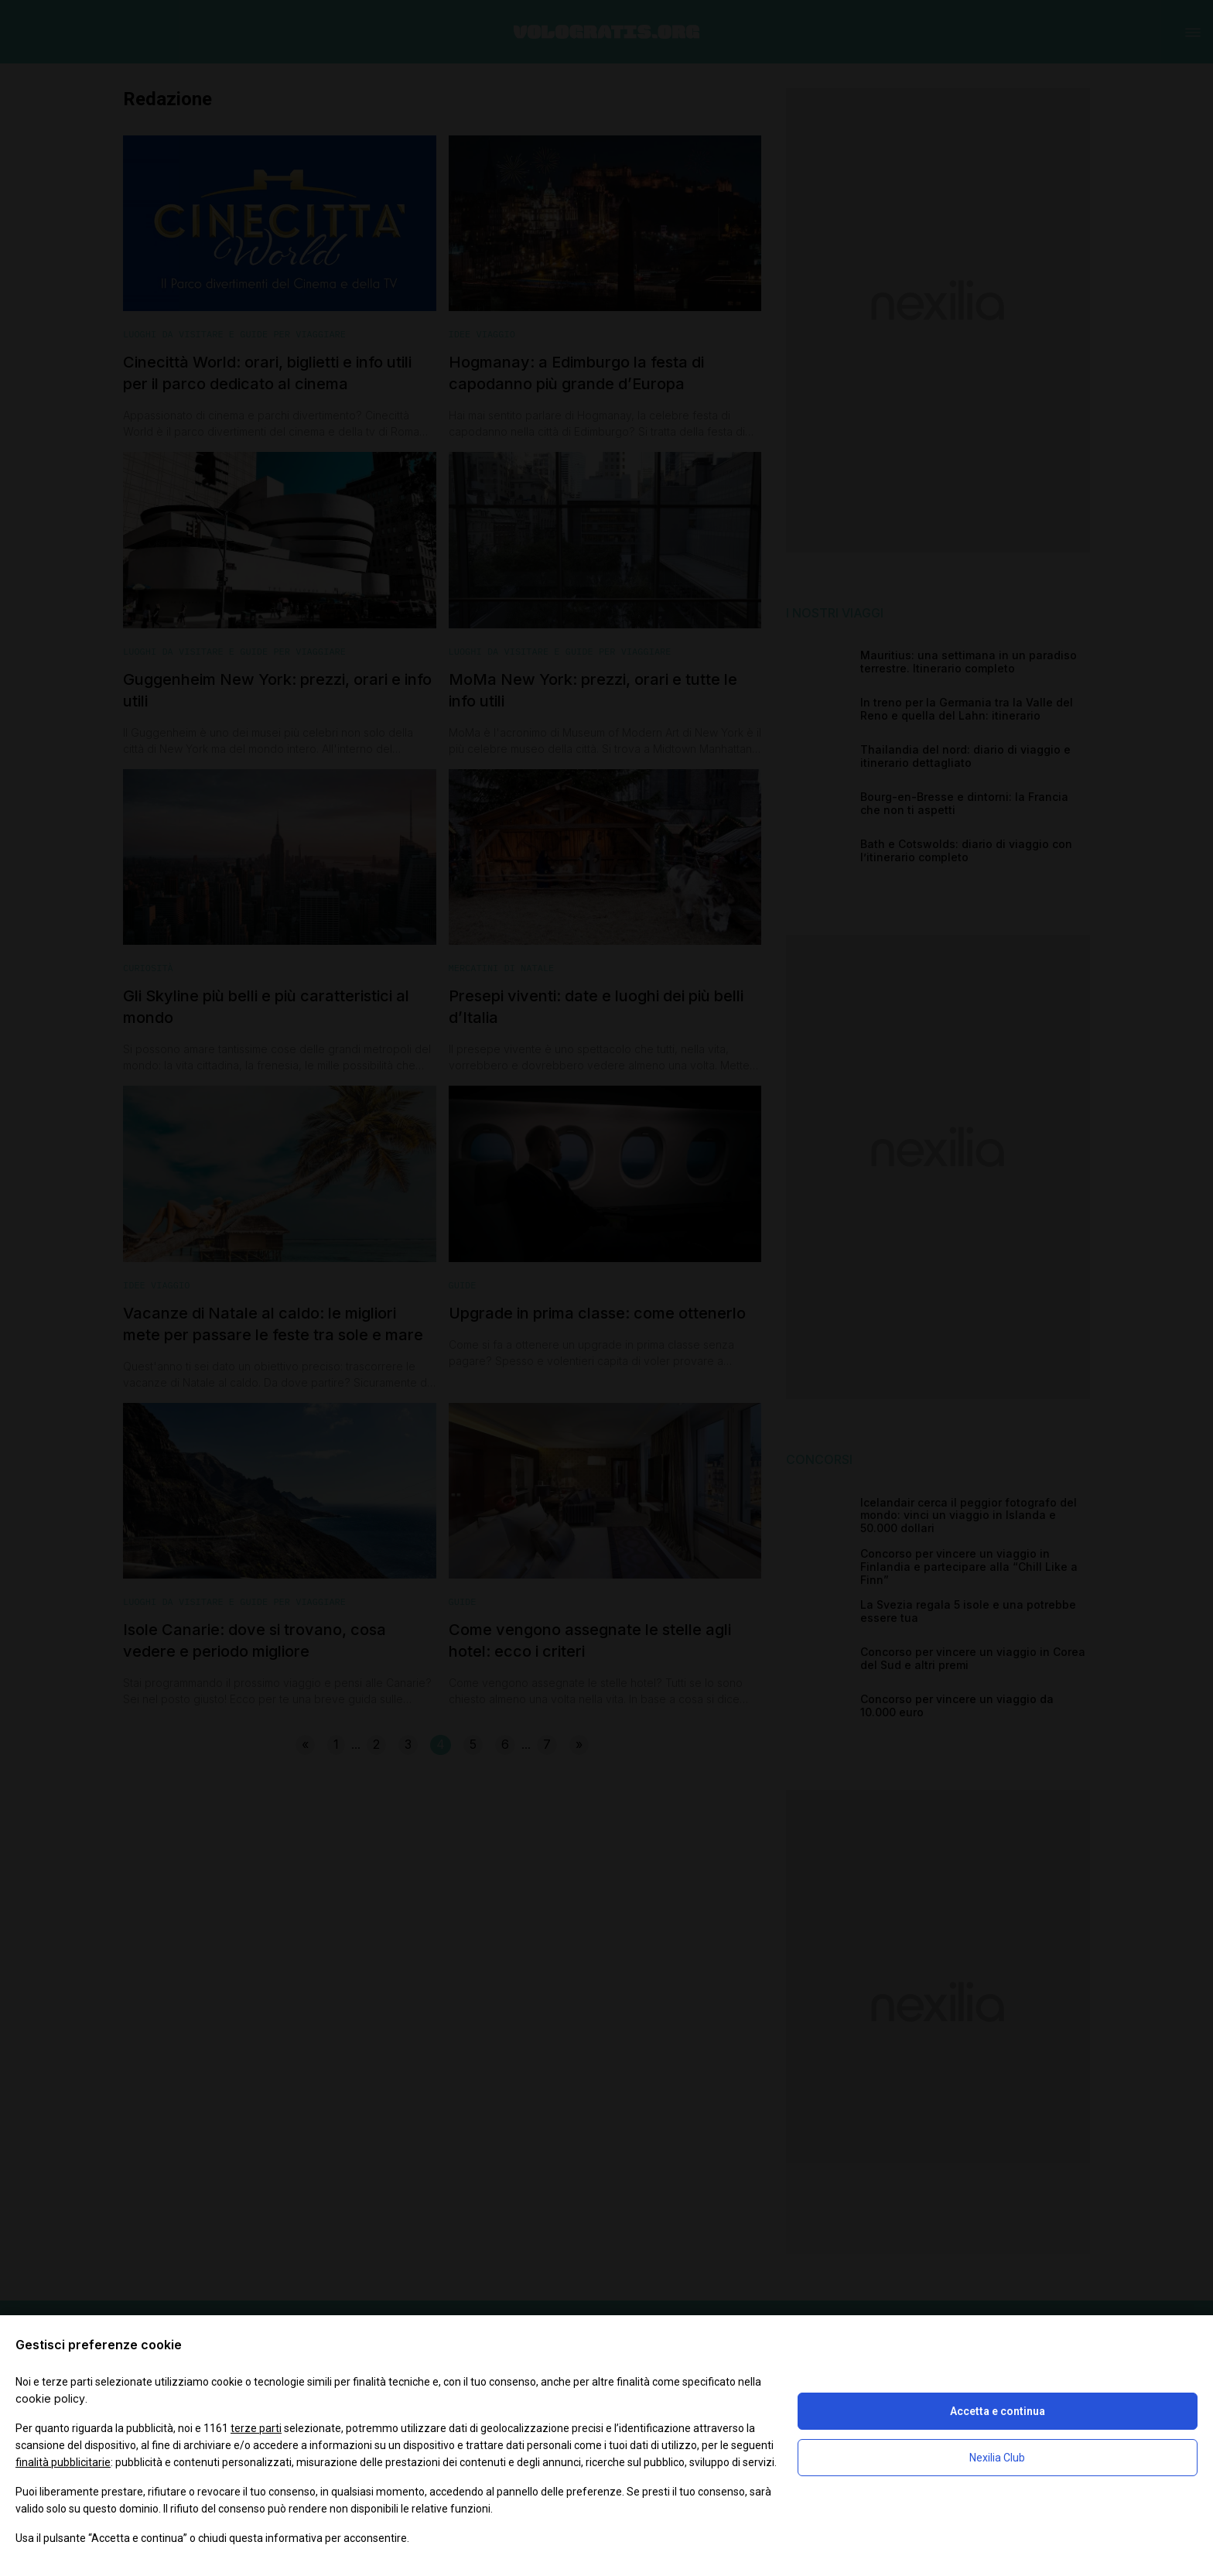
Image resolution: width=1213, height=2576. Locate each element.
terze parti (256, 2428)
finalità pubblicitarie (63, 2462)
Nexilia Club (997, 2457)
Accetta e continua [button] (997, 2411)
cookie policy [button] (50, 2398)
